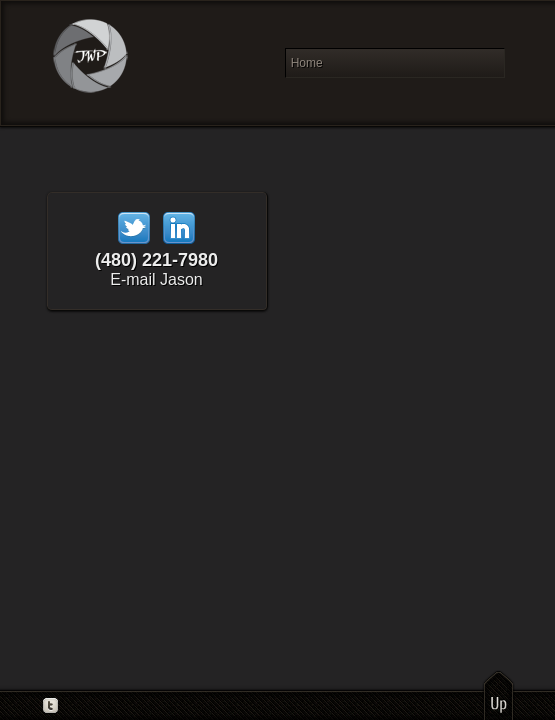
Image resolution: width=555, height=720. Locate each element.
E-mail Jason (156, 279)
